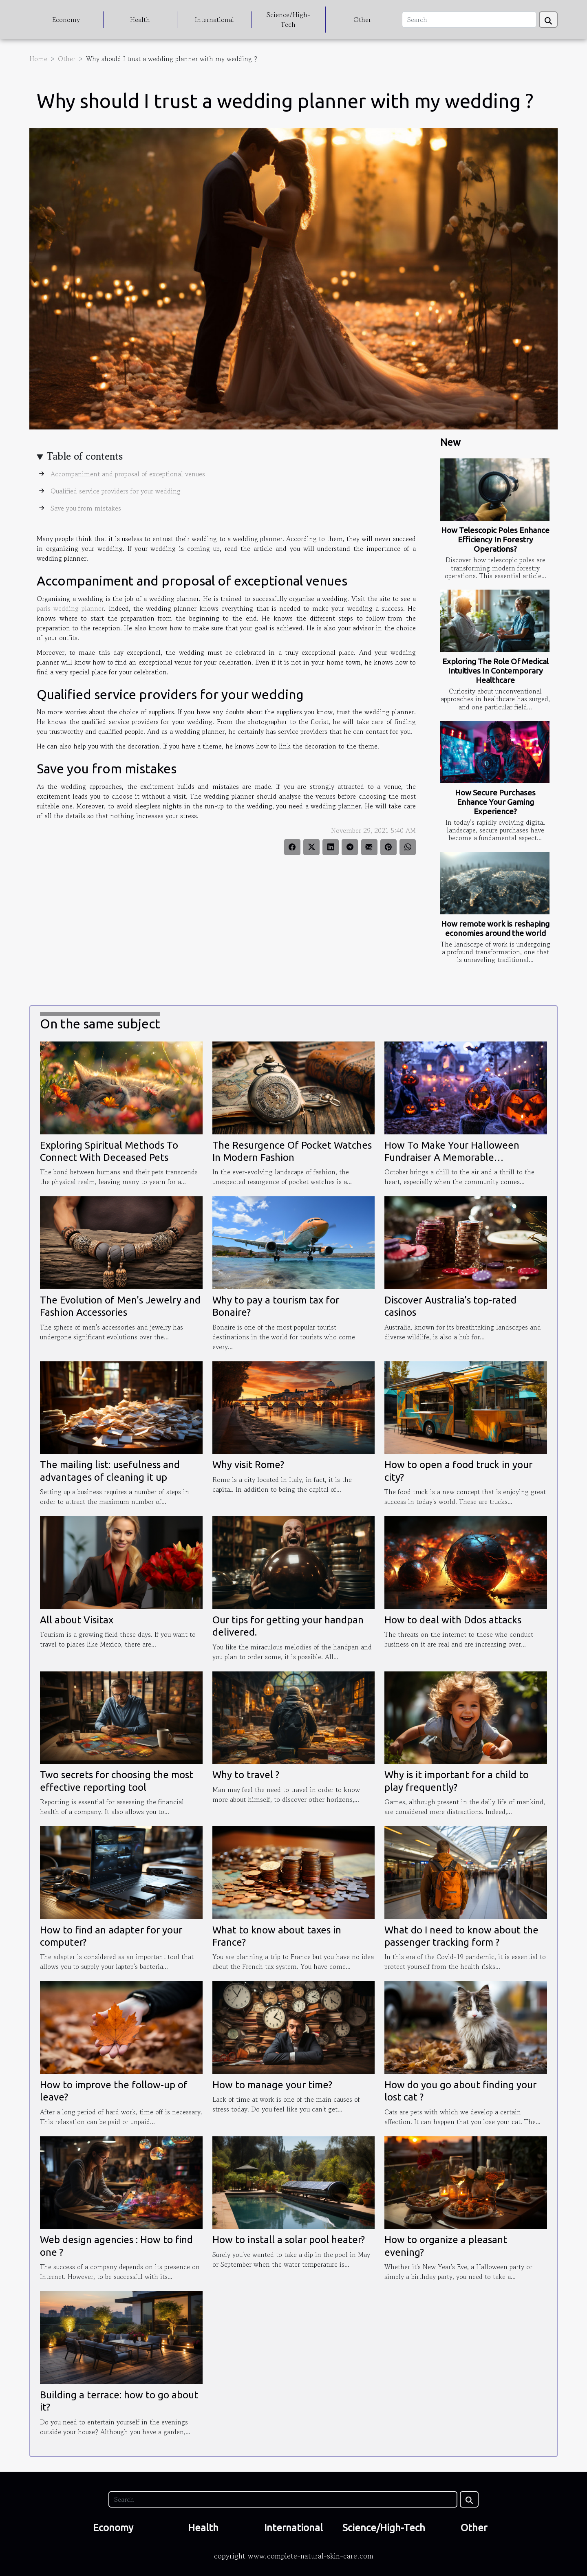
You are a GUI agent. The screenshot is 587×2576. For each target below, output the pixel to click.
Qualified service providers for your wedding (116, 491)
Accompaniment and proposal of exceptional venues (128, 474)
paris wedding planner (70, 608)
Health (140, 19)
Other (362, 19)
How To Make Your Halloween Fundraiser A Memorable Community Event (451, 1158)
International (214, 19)
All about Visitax (76, 1619)
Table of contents (85, 456)
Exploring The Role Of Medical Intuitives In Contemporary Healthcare (495, 671)
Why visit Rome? (248, 1464)
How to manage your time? (272, 2084)
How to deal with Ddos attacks (452, 1619)
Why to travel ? (245, 1774)
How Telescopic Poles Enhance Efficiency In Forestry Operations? (495, 539)
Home (38, 59)
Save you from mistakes (86, 508)
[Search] (469, 19)
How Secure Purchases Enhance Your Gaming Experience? (495, 802)
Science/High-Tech (288, 19)
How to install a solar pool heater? (288, 2239)
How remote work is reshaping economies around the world (495, 928)
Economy (66, 19)
